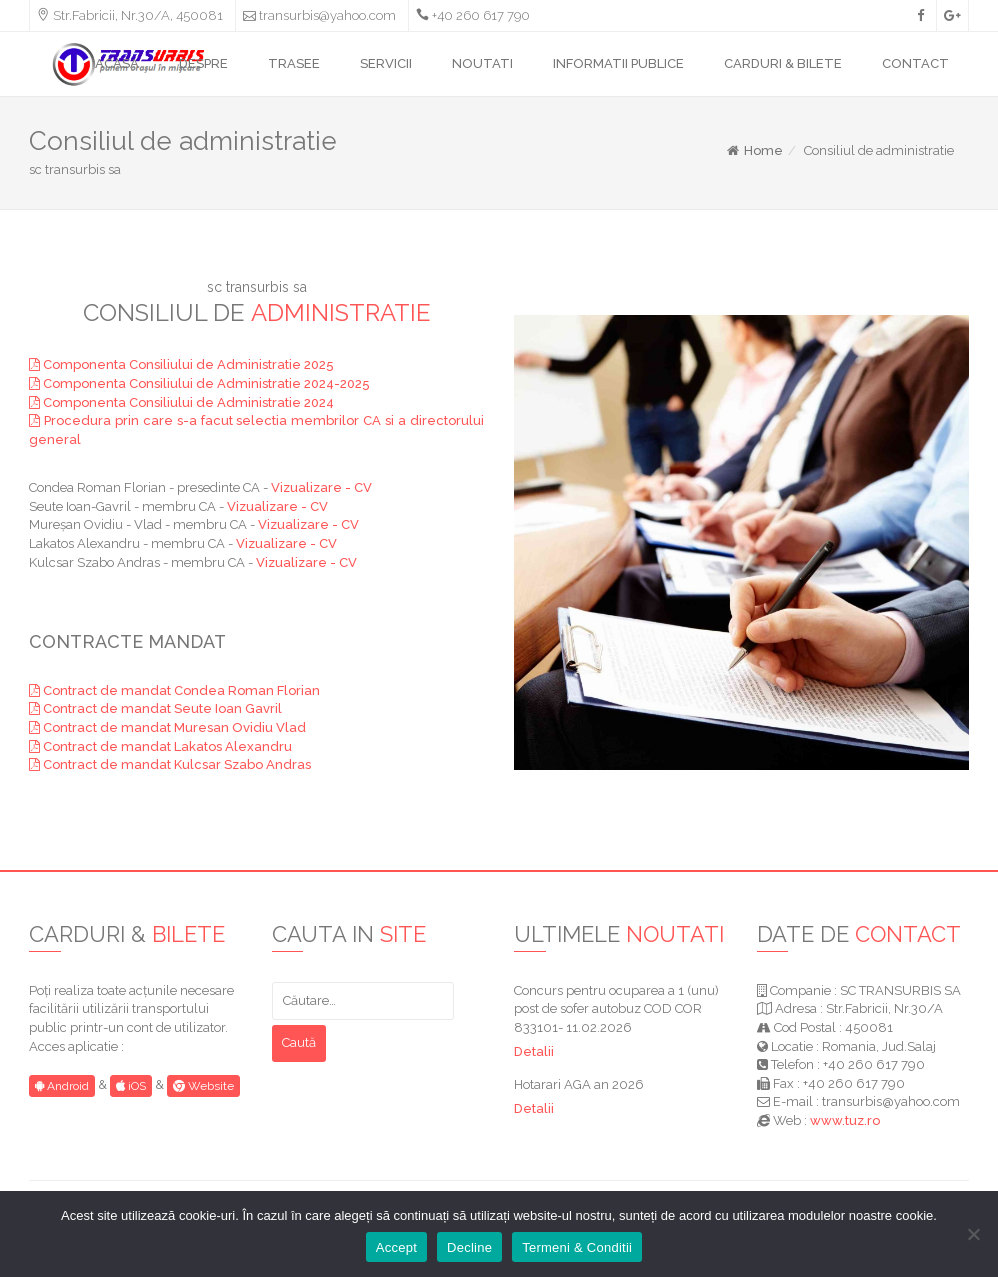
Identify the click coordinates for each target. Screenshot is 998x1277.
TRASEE (294, 63)
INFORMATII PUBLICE (618, 63)
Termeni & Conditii (577, 1247)
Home (753, 150)
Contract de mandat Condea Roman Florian (174, 690)
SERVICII (386, 63)
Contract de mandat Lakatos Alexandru (160, 746)
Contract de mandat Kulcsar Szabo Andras (170, 764)
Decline (469, 1247)
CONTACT (915, 63)
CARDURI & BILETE (783, 63)
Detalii (534, 1051)
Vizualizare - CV (321, 487)
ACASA (117, 63)
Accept (396, 1247)
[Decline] (973, 1234)
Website (203, 1086)
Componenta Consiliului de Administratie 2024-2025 (199, 383)
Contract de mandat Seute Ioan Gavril (155, 708)
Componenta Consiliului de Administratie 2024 (181, 402)
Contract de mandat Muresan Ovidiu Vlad (167, 727)
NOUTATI (482, 63)
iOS (131, 1086)
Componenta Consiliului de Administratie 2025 (181, 364)
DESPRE (203, 63)
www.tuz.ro (845, 1120)
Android (62, 1086)
